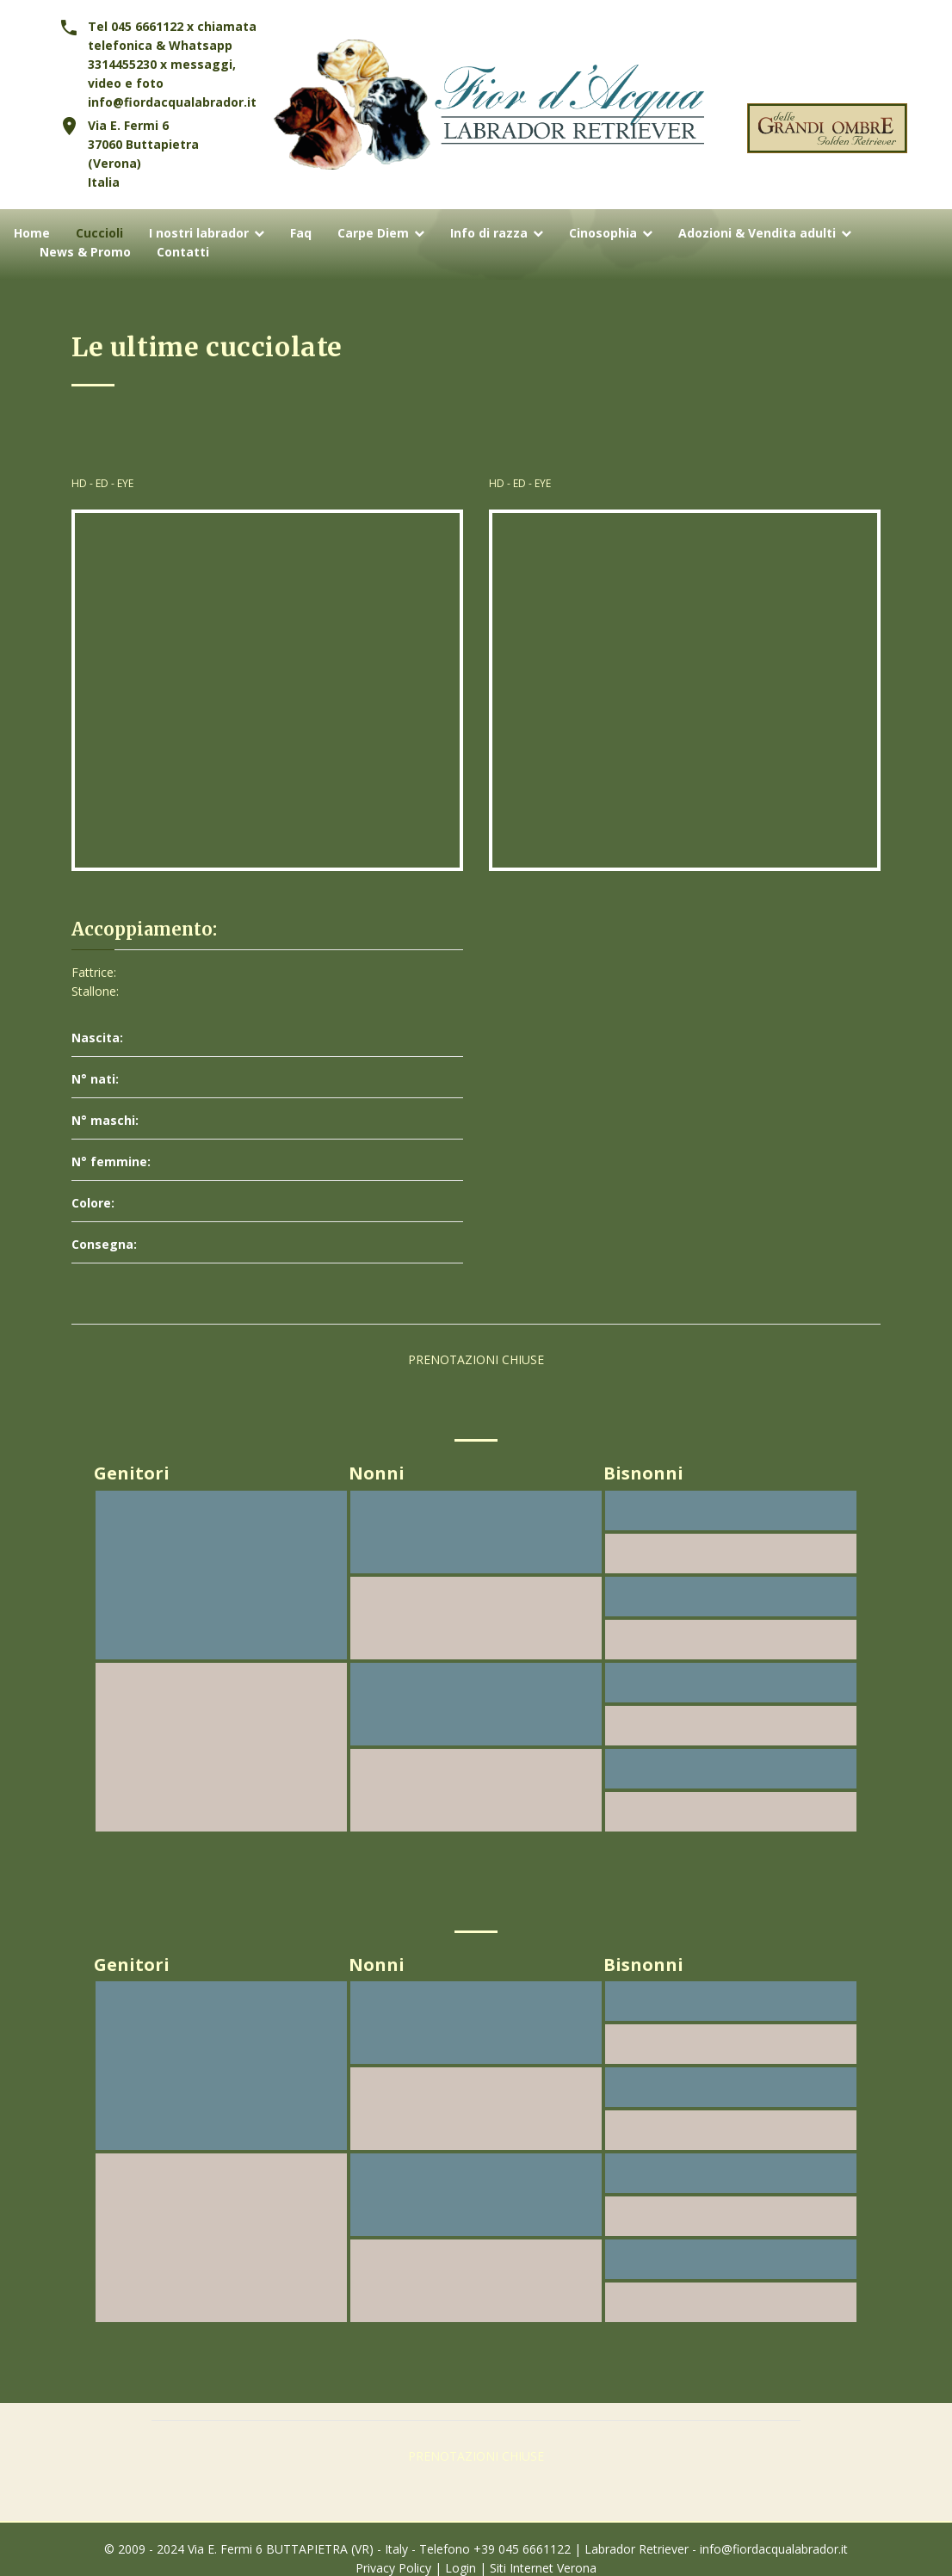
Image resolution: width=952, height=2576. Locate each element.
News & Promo (85, 252)
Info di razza (489, 233)
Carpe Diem (373, 233)
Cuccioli (99, 233)
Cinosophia (603, 233)
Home (32, 233)
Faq (301, 233)
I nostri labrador (199, 233)
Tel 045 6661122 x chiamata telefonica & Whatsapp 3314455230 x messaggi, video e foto (172, 54)
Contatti (183, 252)
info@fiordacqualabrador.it (172, 102)
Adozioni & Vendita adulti (757, 233)
